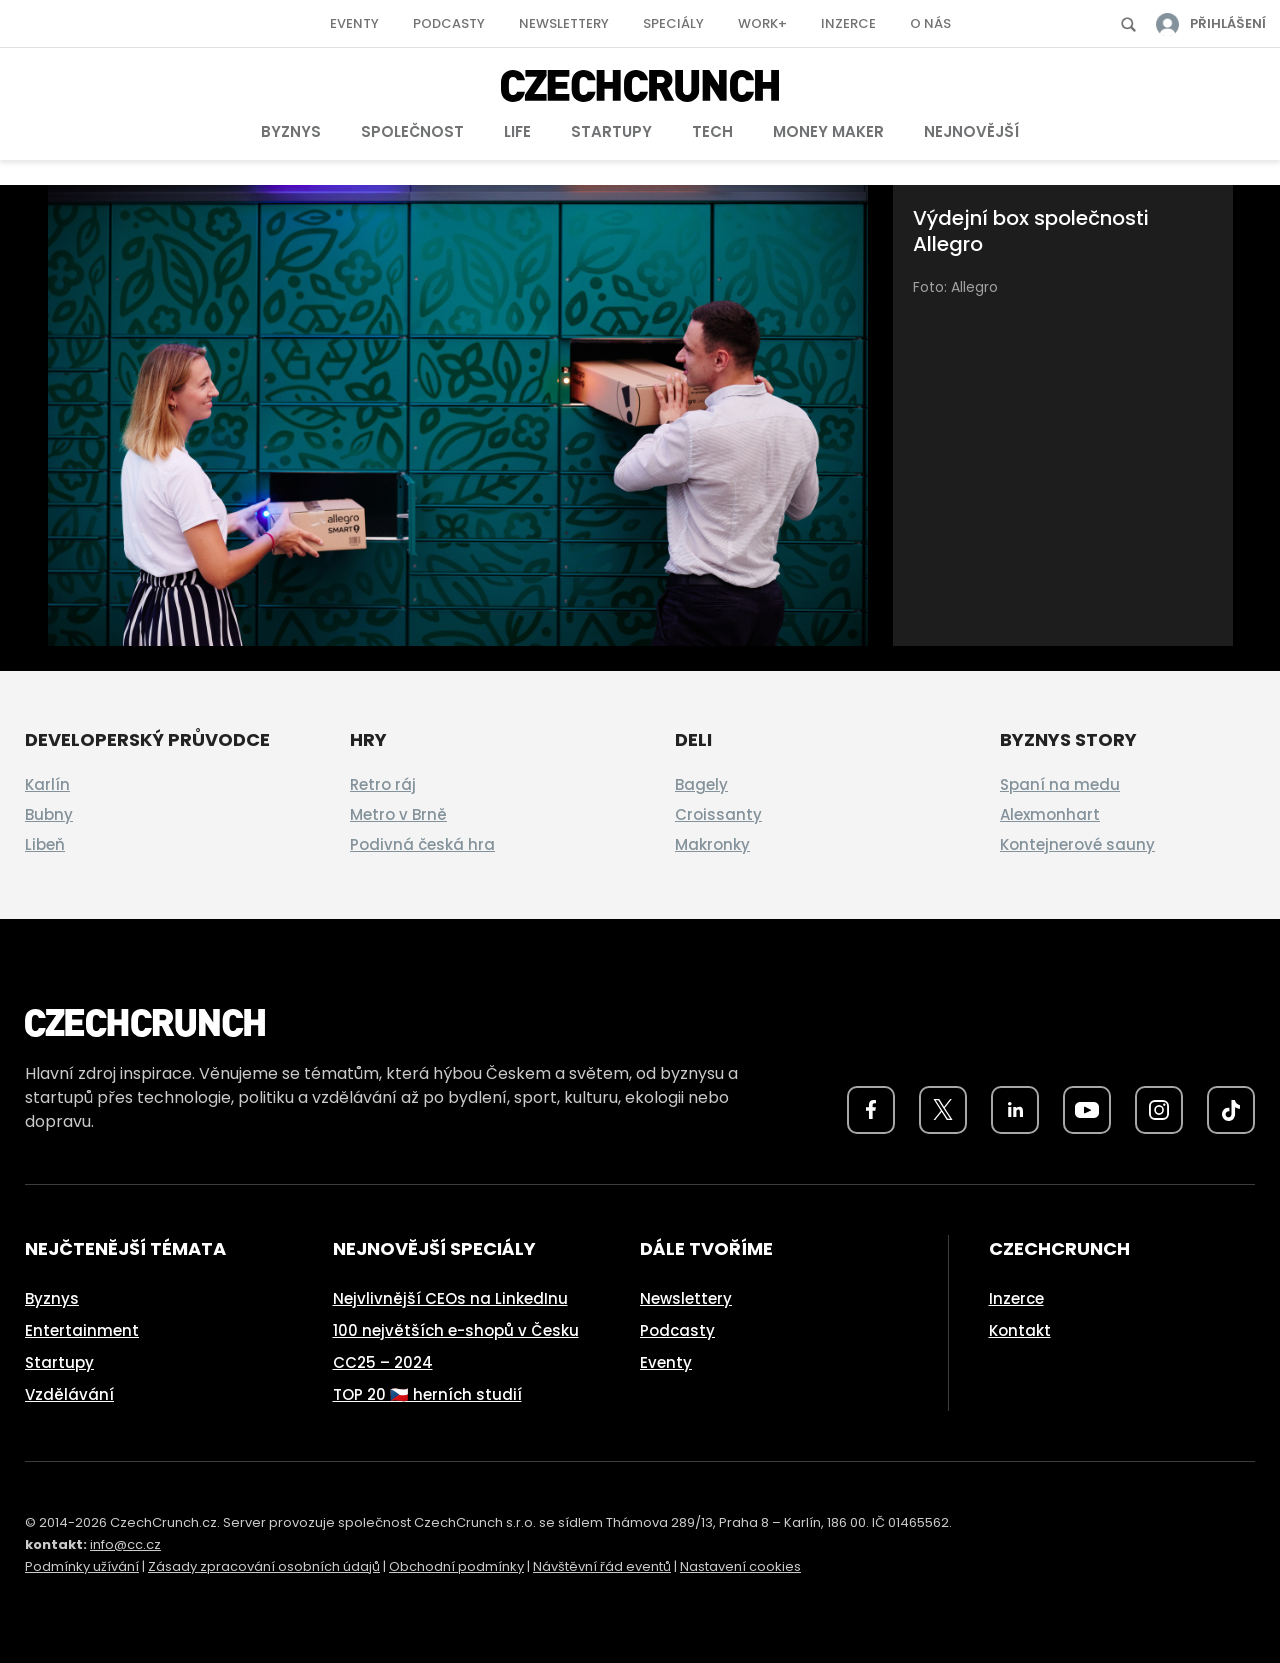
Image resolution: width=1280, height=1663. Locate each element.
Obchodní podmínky (456, 1566)
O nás (930, 23)
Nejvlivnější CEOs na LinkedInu (450, 1298)
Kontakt (1020, 1330)
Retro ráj (383, 784)
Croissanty (718, 814)
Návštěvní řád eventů (602, 1566)
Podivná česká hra (422, 844)
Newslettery (564, 23)
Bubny (49, 814)
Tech (712, 131)
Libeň (45, 844)
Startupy (611, 131)
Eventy (354, 23)
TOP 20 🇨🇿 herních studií (427, 1394)
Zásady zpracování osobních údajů (264, 1566)
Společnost (412, 131)
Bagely (701, 784)
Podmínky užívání (82, 1566)
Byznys (291, 131)
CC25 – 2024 (383, 1362)
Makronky (712, 844)
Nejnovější (971, 131)
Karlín (47, 784)
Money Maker (828, 131)
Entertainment (82, 1330)
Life (517, 131)
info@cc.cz (125, 1544)
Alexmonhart (1050, 814)
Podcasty (449, 23)
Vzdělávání (69, 1394)
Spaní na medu (1060, 784)
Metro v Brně (398, 814)
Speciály (673, 23)
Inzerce (848, 23)
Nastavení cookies (740, 1566)
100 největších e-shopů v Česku (456, 1330)
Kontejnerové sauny (1077, 844)
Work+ (762, 23)
